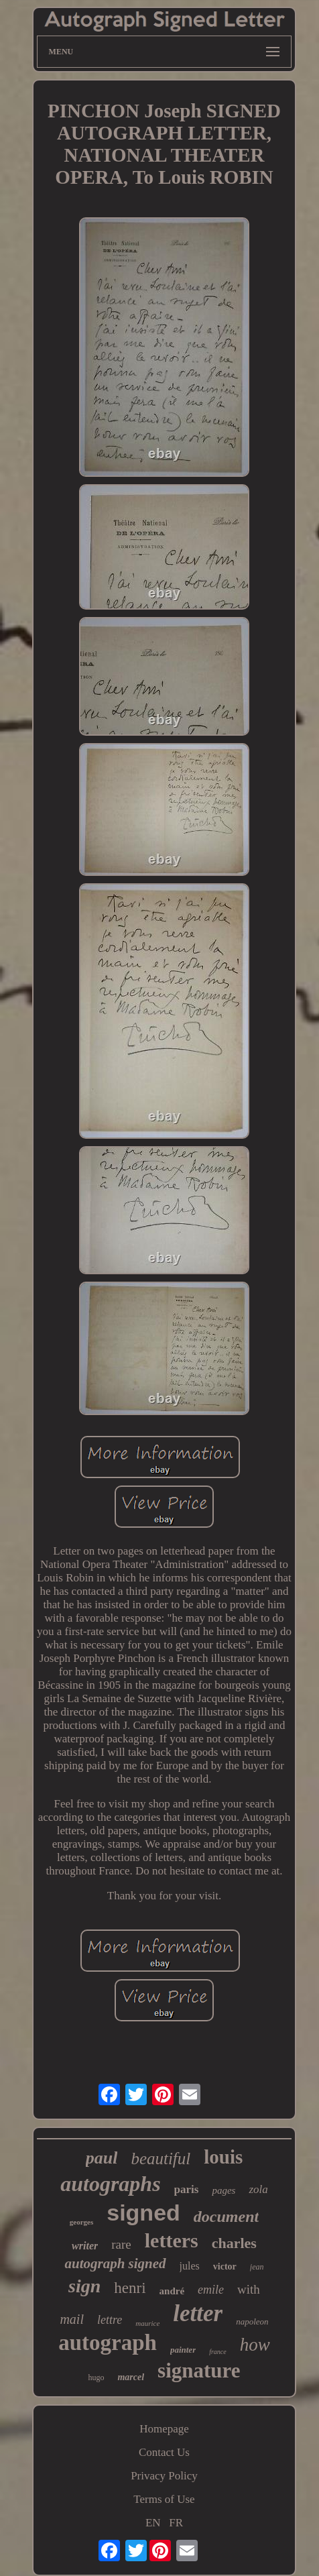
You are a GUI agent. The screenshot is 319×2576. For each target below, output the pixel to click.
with (248, 2289)
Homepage (164, 2428)
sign (84, 2286)
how (255, 2345)
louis (223, 2157)
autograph (107, 2343)
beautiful (160, 2158)
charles (234, 2243)
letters (171, 2240)
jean (257, 2267)
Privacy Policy (164, 2475)
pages (223, 2190)
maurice (147, 2323)
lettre (109, 2320)
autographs (110, 2184)
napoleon (252, 2321)
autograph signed (115, 2263)
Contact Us (164, 2452)
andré (172, 2291)
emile (211, 2289)
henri (129, 2288)
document (226, 2216)
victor (225, 2266)
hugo (96, 2377)
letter (197, 2313)
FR (176, 2522)
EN (153, 2522)
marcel (130, 2377)
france (218, 2351)
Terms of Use (163, 2499)
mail (72, 2319)
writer (85, 2245)
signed (143, 2212)
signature (198, 2370)
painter (183, 2350)
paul (102, 2158)
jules (190, 2266)
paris (186, 2189)
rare (121, 2244)
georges (81, 2222)
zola (258, 2189)
